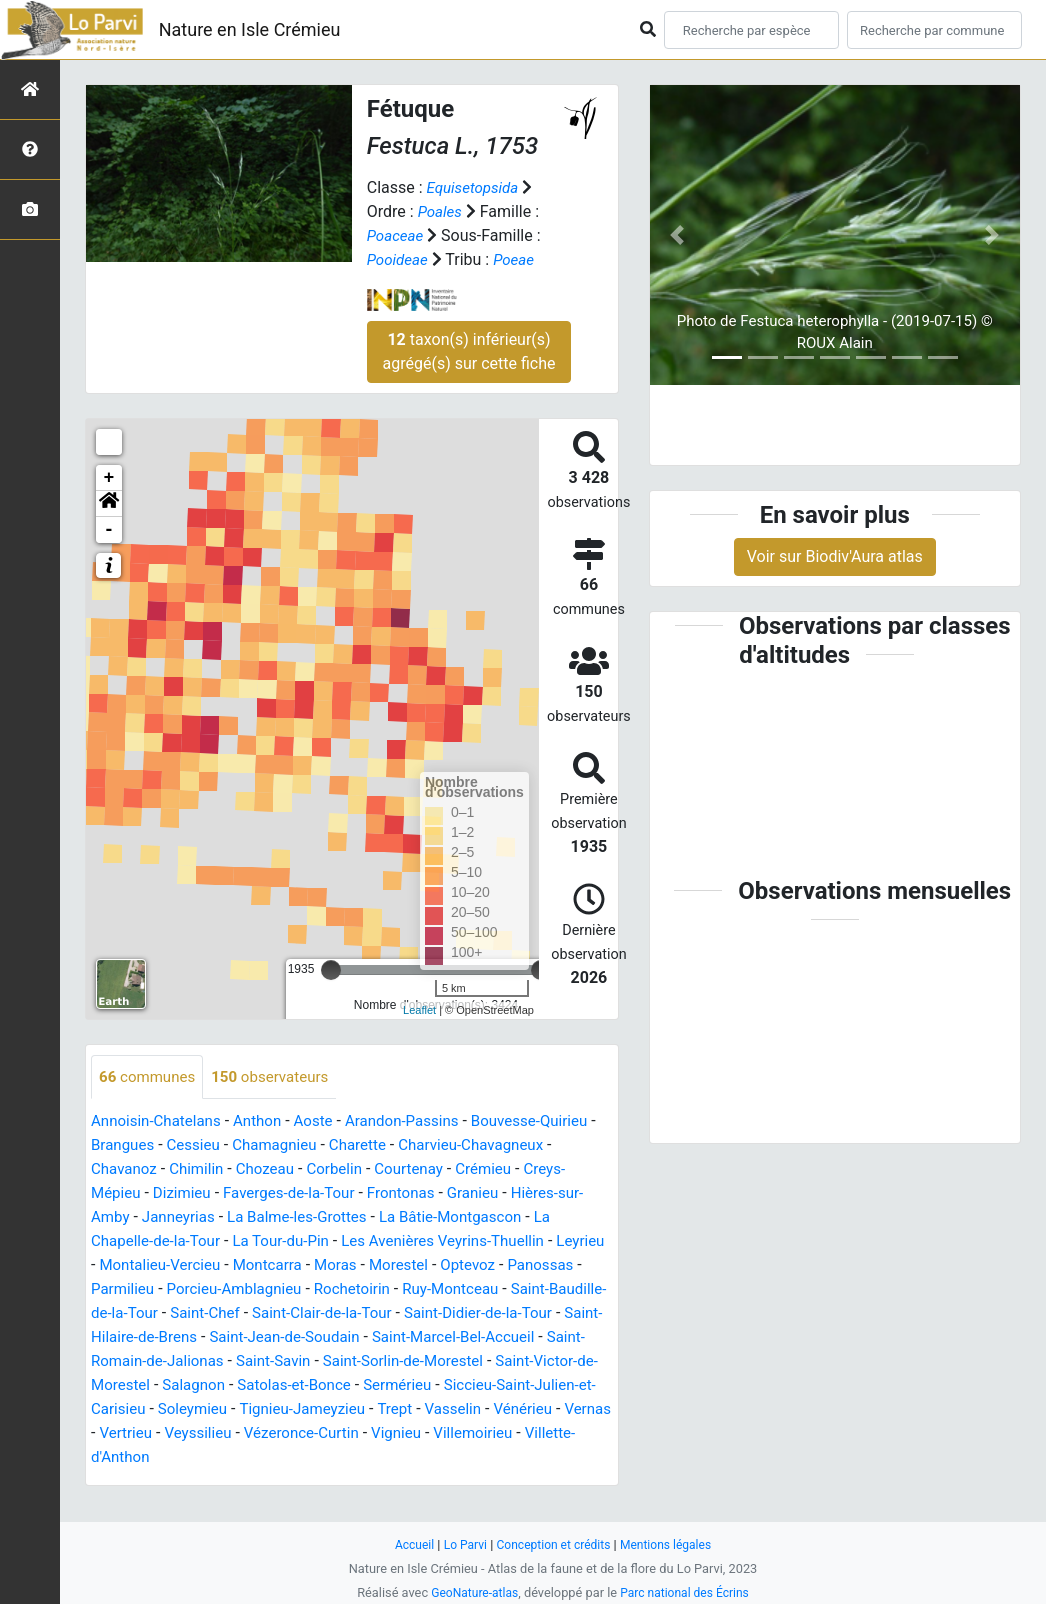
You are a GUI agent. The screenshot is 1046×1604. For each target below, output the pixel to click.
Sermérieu (339, 1410)
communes (150, 1077)
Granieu (118, 1218)
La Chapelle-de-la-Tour (272, 1242)
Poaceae (397, 235)
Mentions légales (671, 1544)
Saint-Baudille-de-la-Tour (385, 1314)
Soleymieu (136, 1434)
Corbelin (446, 1170)
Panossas (272, 1290)
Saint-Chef (521, 1314)
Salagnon (124, 1410)
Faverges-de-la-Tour (416, 1194)
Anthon (266, 1122)
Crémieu (120, 1194)
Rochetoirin (131, 1314)
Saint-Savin (130, 1386)
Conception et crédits (553, 1544)
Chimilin (302, 1170)
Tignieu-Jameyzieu (252, 1434)
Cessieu (261, 1146)
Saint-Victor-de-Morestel (451, 1386)
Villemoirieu (485, 1458)
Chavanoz (226, 1170)
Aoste (325, 1122)
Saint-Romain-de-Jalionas (499, 1362)
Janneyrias (327, 1218)
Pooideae (399, 259)
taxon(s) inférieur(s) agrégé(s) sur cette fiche (469, 351)
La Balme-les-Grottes (452, 1218)
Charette (434, 1146)
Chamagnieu (347, 1146)
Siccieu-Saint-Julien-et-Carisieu (498, 1410)
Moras (528, 1266)
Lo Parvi (460, 1544)
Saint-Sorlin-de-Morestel (268, 1386)
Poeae (518, 259)
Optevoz (195, 1290)
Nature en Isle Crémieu (250, 29)
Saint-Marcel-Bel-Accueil (308, 1362)
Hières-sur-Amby (217, 1218)
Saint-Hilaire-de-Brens (457, 1338)
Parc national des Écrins (687, 1592)
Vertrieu (119, 1458)
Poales (441, 211)
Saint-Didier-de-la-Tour (289, 1338)
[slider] (331, 970)
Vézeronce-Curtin (304, 1458)
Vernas (552, 1434)
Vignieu (404, 1458)
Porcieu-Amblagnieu (470, 1290)
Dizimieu (302, 1194)
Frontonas (534, 1194)
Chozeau (374, 1170)
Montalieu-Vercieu (344, 1266)
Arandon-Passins (419, 1122)
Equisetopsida (476, 187)
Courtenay (525, 1170)
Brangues (187, 1146)
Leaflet (419, 1010)
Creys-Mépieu (211, 1194)
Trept (349, 1434)
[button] (109, 504)
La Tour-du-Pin (415, 1242)
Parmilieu (352, 1290)
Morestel (122, 1290)
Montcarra (457, 1266)
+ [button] (109, 478)
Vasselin (410, 1434)
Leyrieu (241, 1266)
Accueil (407, 1544)
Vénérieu (484, 1434)
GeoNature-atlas (470, 1592)
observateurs (279, 1077)
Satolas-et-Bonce (230, 1410)
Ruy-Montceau (235, 1314)
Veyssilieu (194, 1458)
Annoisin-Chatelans (160, 1122)
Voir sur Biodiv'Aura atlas (835, 556)
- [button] (109, 530)
